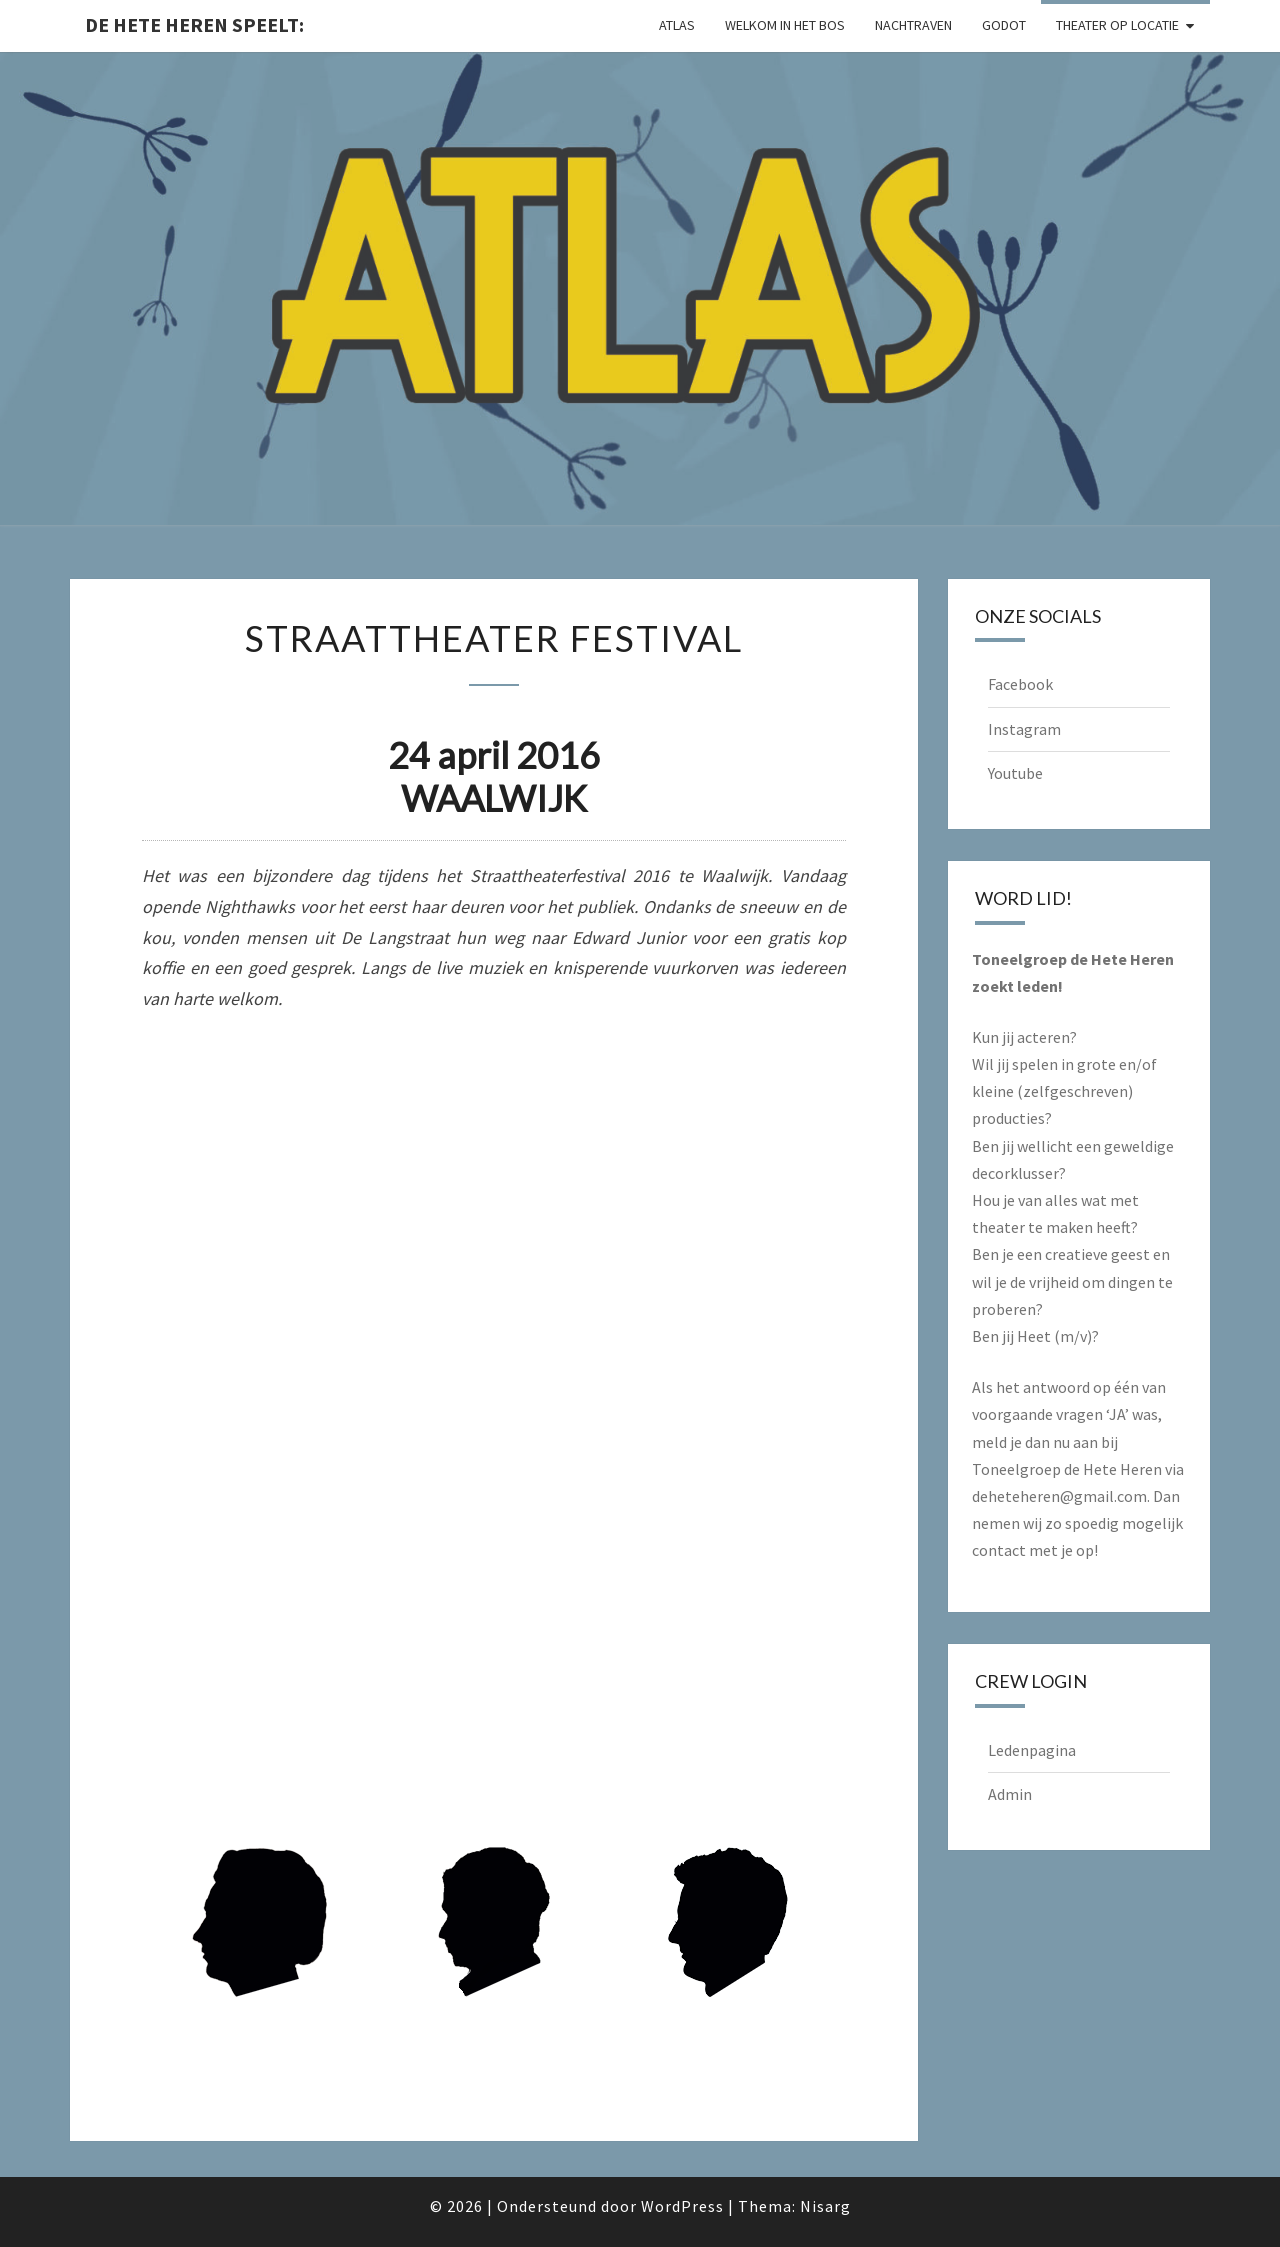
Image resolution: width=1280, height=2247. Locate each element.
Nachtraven (913, 25)
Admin (1010, 1794)
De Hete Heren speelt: (194, 24)
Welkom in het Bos (785, 25)
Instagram (1024, 729)
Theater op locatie (1117, 25)
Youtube (1015, 773)
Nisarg (825, 2206)
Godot (1004, 25)
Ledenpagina (1032, 1750)
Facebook (1020, 684)
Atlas (677, 25)
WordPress (682, 2206)
